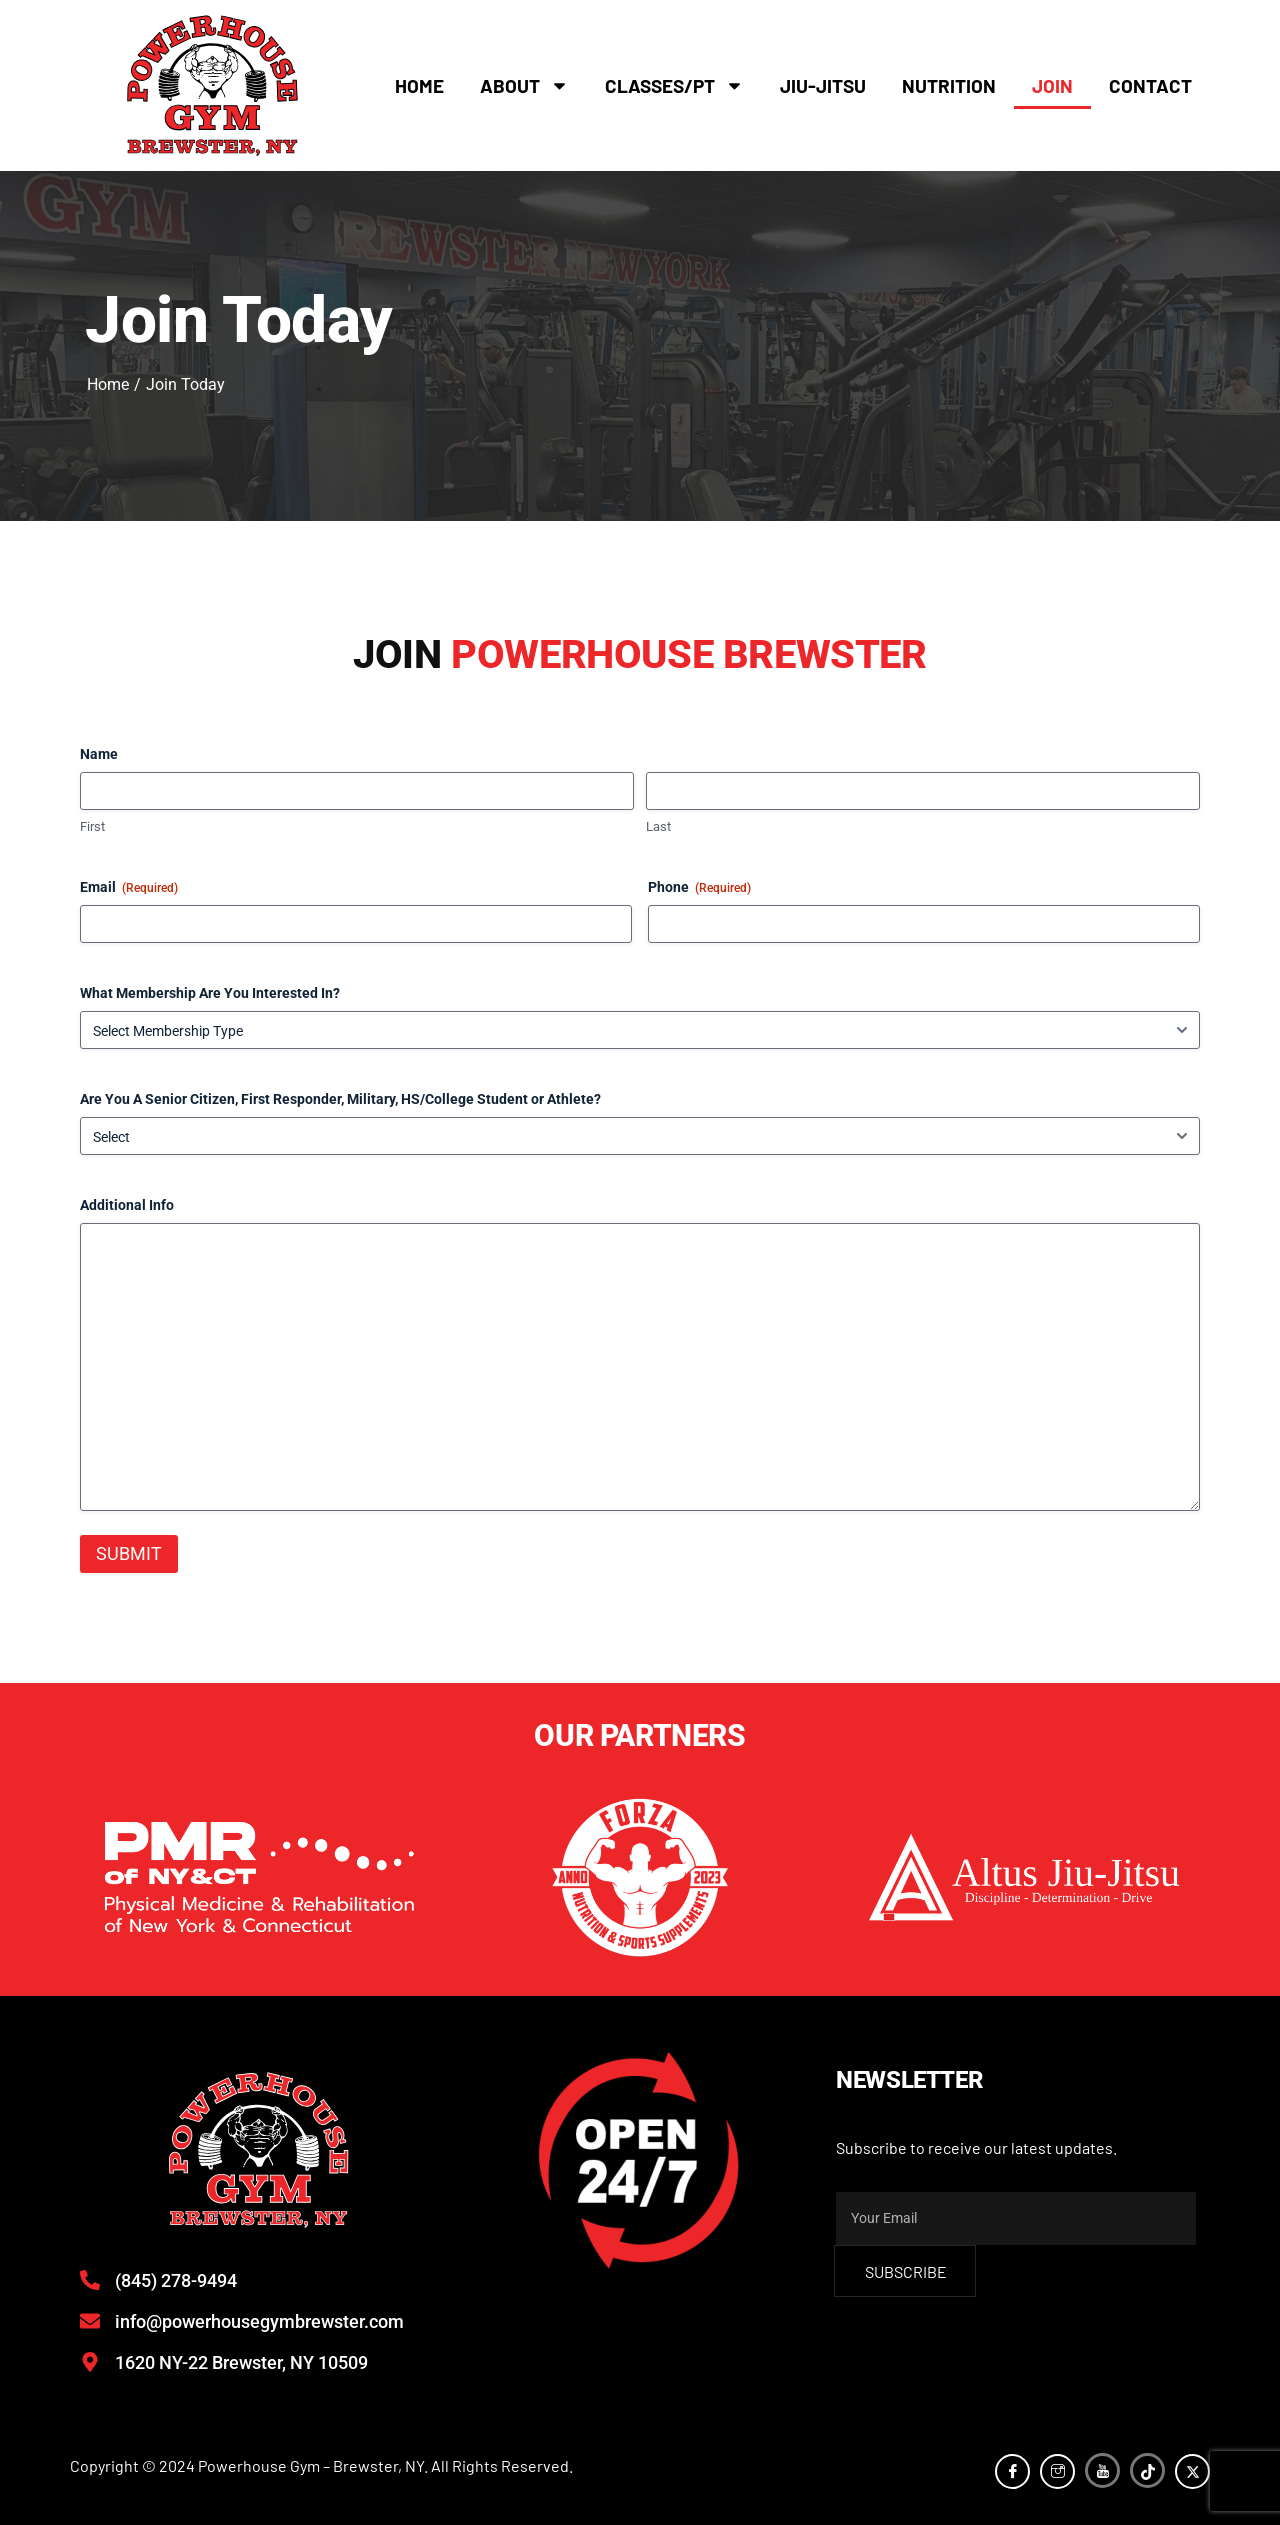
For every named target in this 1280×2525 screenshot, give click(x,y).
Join (1052, 85)
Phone (699, 888)
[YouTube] (1102, 2470)
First (92, 826)
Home (419, 85)
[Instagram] (1057, 2471)
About (524, 85)
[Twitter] (1192, 2471)
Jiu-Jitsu (823, 85)
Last (658, 826)
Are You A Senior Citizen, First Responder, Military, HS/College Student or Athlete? (340, 1099)
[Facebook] (1012, 2471)
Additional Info (127, 1205)
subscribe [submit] (906, 2271)
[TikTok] (1147, 2470)
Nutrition (949, 85)
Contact (1150, 85)
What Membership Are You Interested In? (210, 993)
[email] (1016, 2218)
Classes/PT (674, 85)
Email (129, 888)
